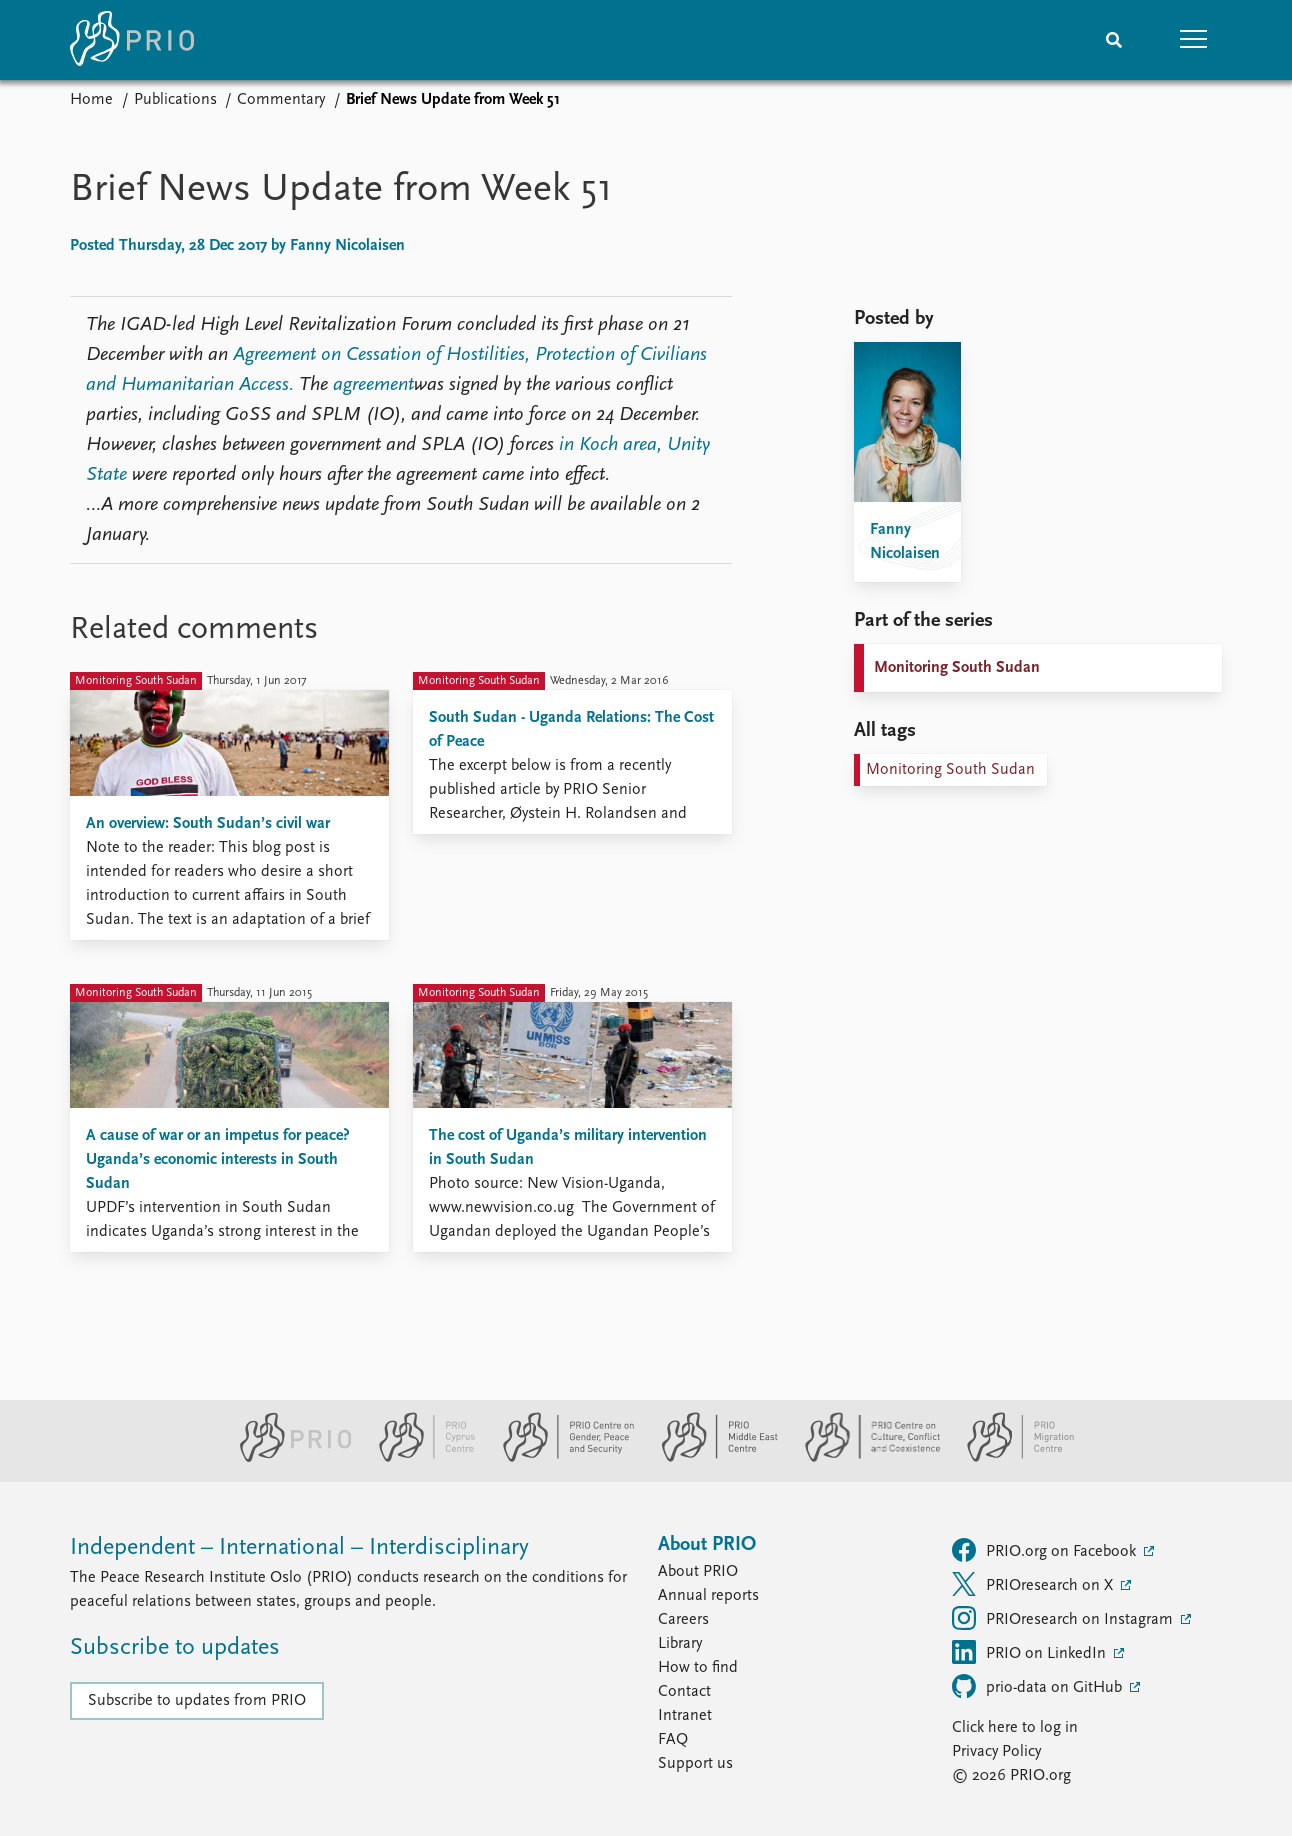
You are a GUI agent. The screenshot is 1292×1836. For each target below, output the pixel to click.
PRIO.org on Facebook (1046, 1550)
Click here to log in (1015, 1728)
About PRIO (698, 1572)
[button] (1194, 40)
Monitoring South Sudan (957, 668)
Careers (683, 1620)
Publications (175, 100)
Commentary (281, 100)
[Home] (132, 40)
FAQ (673, 1740)
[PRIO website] (287, 1458)
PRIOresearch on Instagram (1064, 1618)
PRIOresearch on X (1034, 1584)
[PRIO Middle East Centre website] (711, 1458)
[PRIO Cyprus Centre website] (419, 1458)
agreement (373, 385)
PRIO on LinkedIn (1031, 1652)
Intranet (685, 1716)
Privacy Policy (996, 1752)
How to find (698, 1668)
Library (680, 1644)
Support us (695, 1764)
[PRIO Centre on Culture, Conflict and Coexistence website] (864, 1458)
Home (91, 100)
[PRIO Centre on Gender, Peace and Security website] (560, 1458)
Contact (684, 1692)
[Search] (1114, 40)
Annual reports (708, 1596)
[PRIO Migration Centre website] (1010, 1458)
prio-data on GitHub (1039, 1686)
